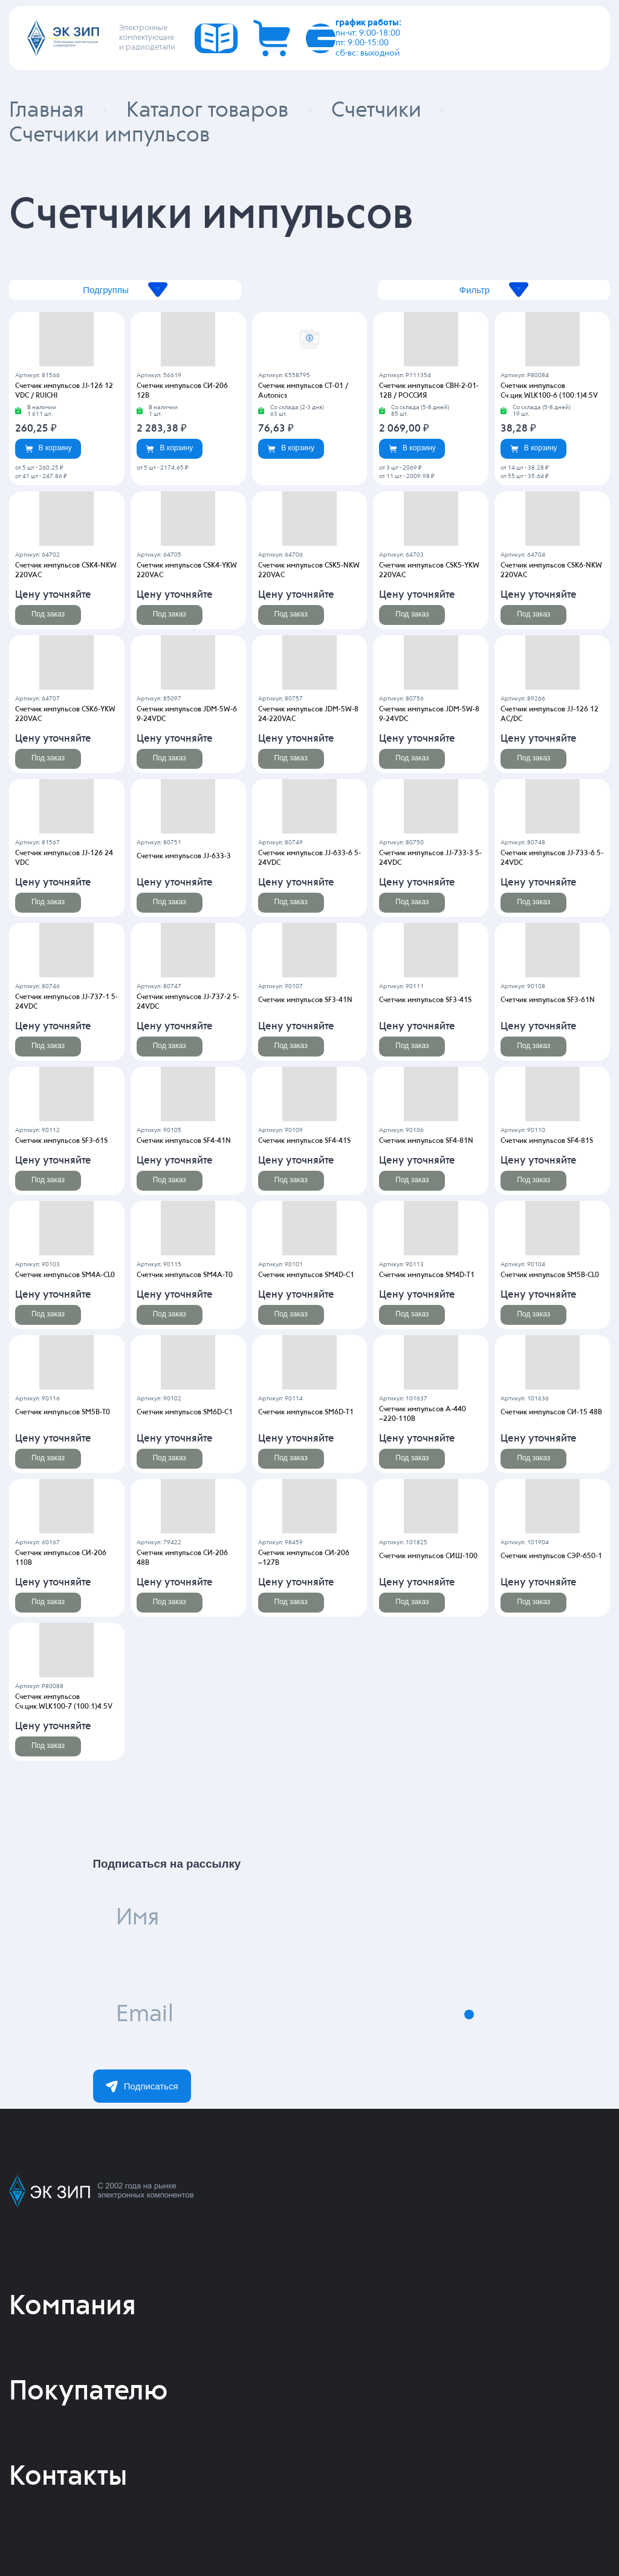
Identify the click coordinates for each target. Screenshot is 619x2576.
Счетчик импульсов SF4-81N (426, 1141)
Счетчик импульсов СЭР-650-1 (551, 1556)
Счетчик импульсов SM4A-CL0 (65, 1275)
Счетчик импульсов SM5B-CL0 (550, 1275)
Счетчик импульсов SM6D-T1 (306, 1412)
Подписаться (142, 2086)
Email (144, 2015)
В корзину (48, 448)
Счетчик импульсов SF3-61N (548, 1000)
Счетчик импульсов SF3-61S (61, 1141)
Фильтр (493, 289)
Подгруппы (125, 289)
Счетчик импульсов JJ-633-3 (184, 856)
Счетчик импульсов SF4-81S (547, 1141)
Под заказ (48, 614)
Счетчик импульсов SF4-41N (184, 1141)
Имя (137, 1918)
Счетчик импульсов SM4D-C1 (306, 1275)
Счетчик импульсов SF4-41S (304, 1141)
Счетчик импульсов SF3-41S (425, 1000)
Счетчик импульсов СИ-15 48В (551, 1412)
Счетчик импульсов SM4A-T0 (185, 1275)
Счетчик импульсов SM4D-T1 (427, 1275)
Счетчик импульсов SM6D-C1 (185, 1412)
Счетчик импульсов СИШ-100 (428, 1556)
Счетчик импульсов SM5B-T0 (62, 1412)
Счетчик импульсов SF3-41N (305, 1000)
